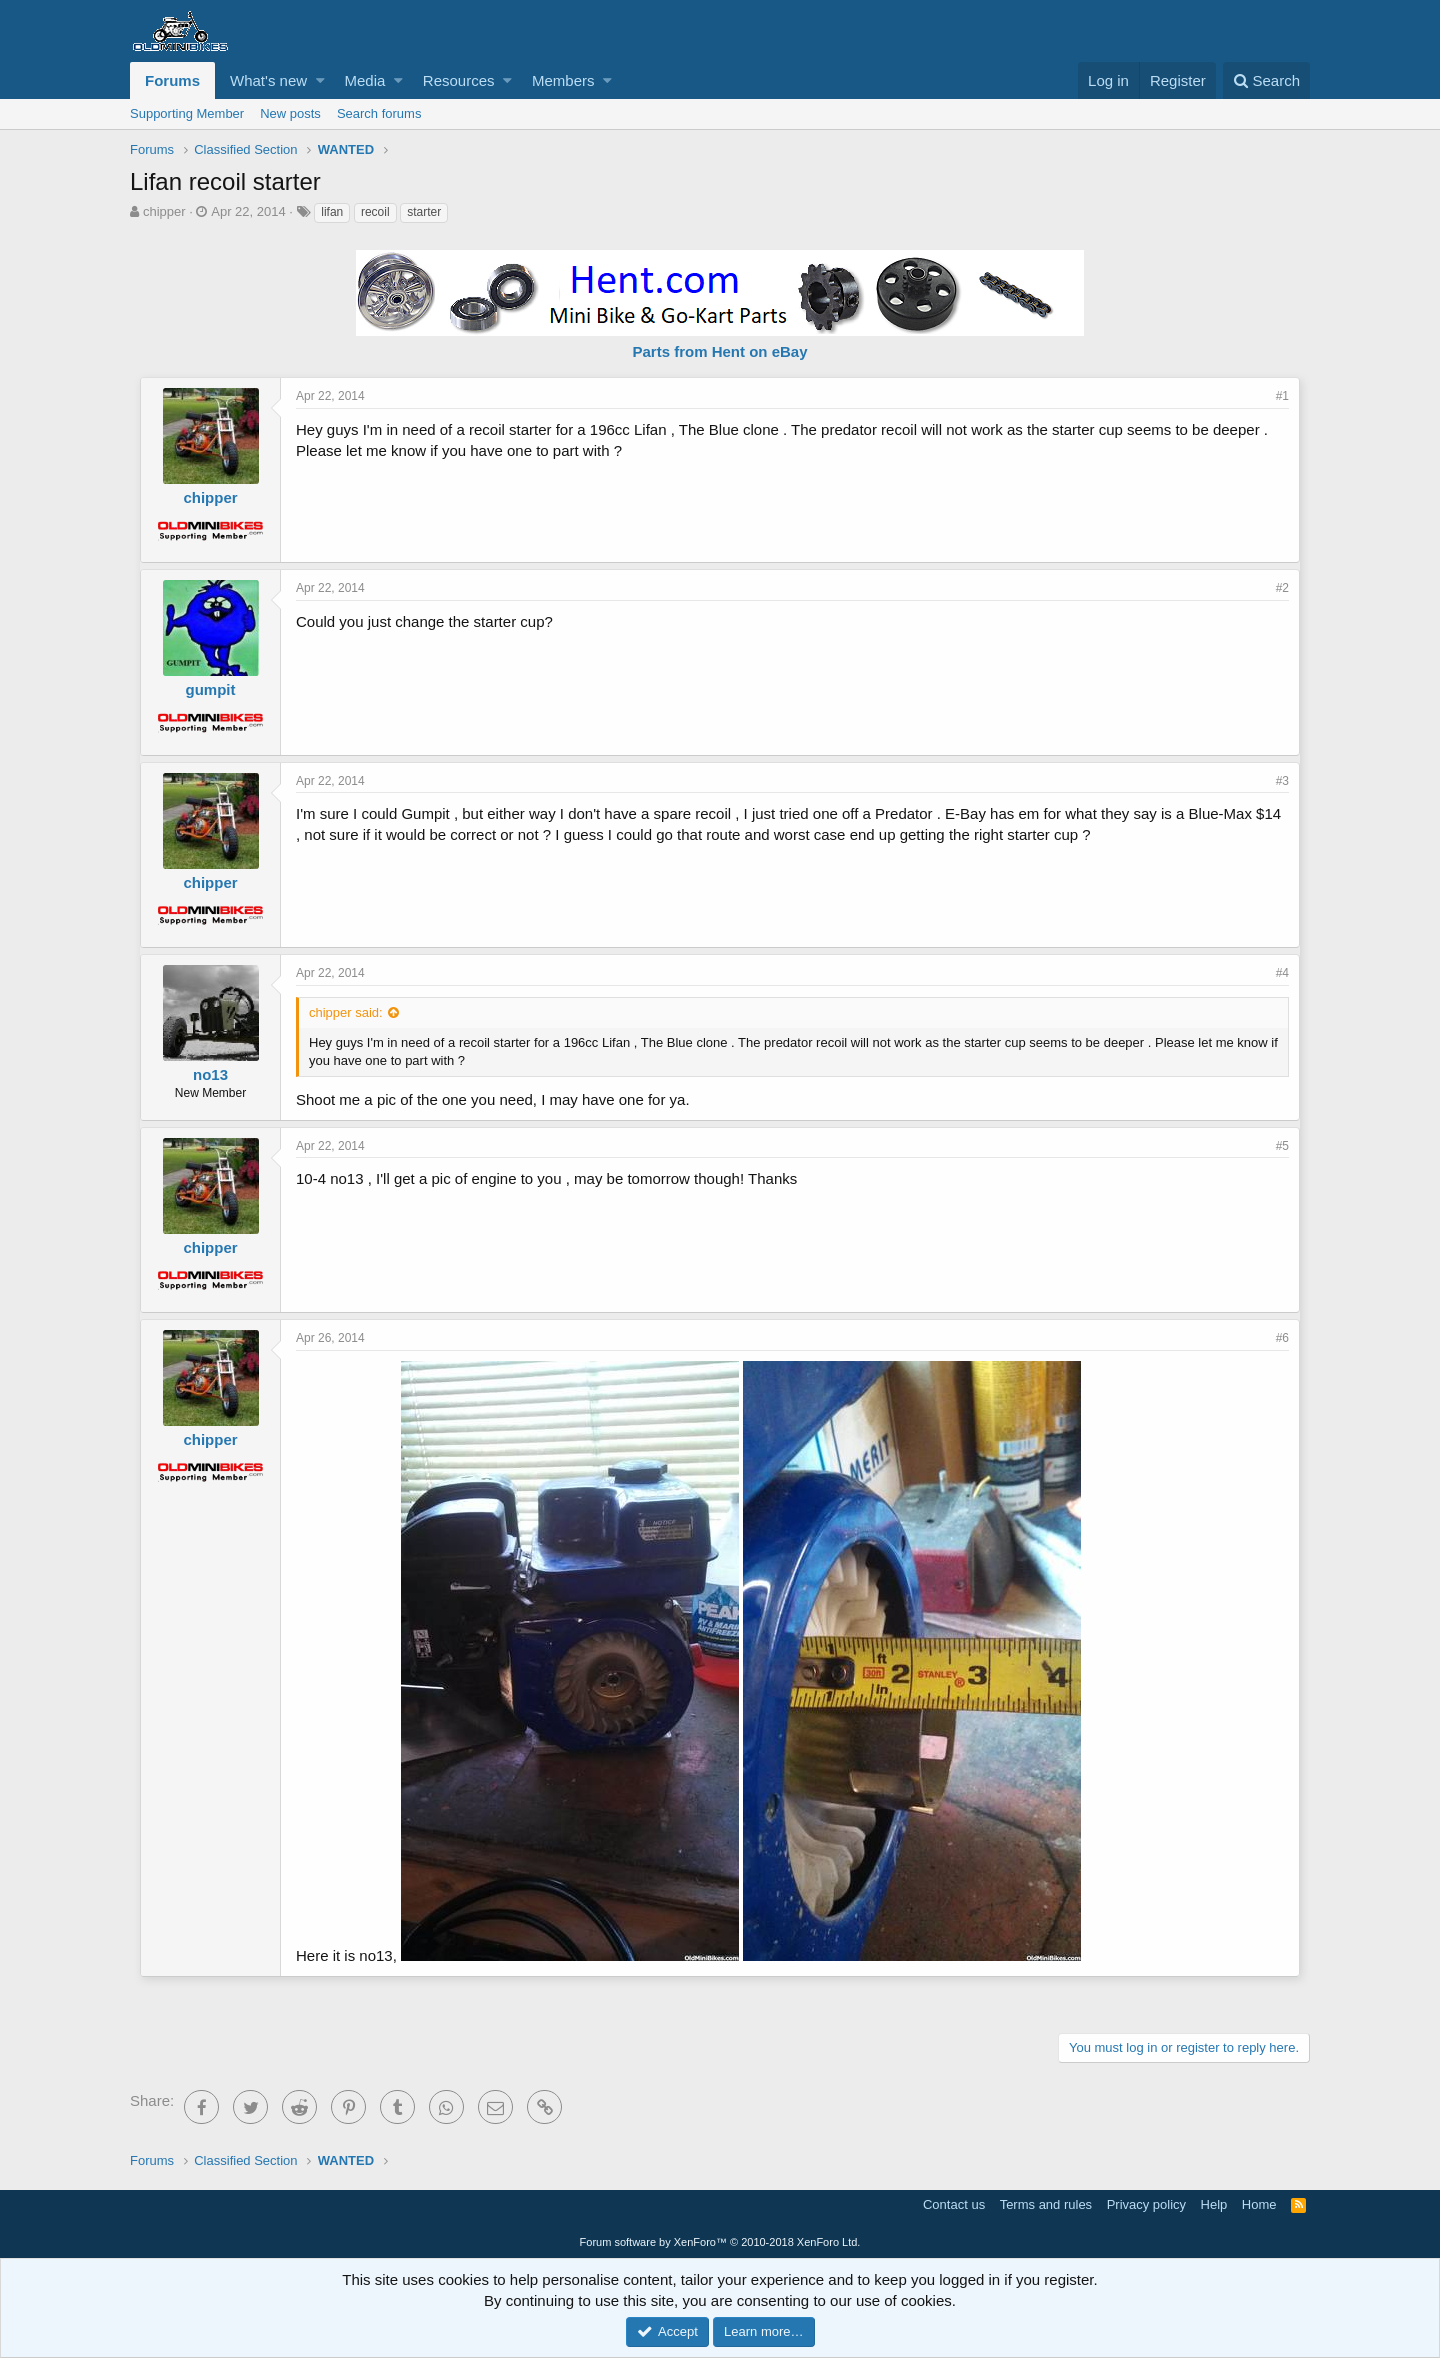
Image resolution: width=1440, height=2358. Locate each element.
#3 (1282, 781)
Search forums (379, 113)
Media (365, 80)
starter (424, 212)
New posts (290, 113)
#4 (1282, 973)
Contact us (954, 2204)
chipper (164, 211)
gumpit (211, 689)
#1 (1282, 396)
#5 (1282, 1146)
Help (1214, 2204)
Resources (459, 80)
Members (563, 80)
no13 (210, 1074)
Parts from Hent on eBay (719, 351)
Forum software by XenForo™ (720, 2242)
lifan (332, 212)
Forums (172, 80)
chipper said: (346, 1012)
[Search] (1266, 80)
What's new (268, 80)
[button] (320, 80)
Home (1259, 2204)
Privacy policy (1146, 2204)
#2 (1282, 588)
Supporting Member (187, 113)
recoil (375, 212)
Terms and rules (1046, 2204)
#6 (1282, 1338)
